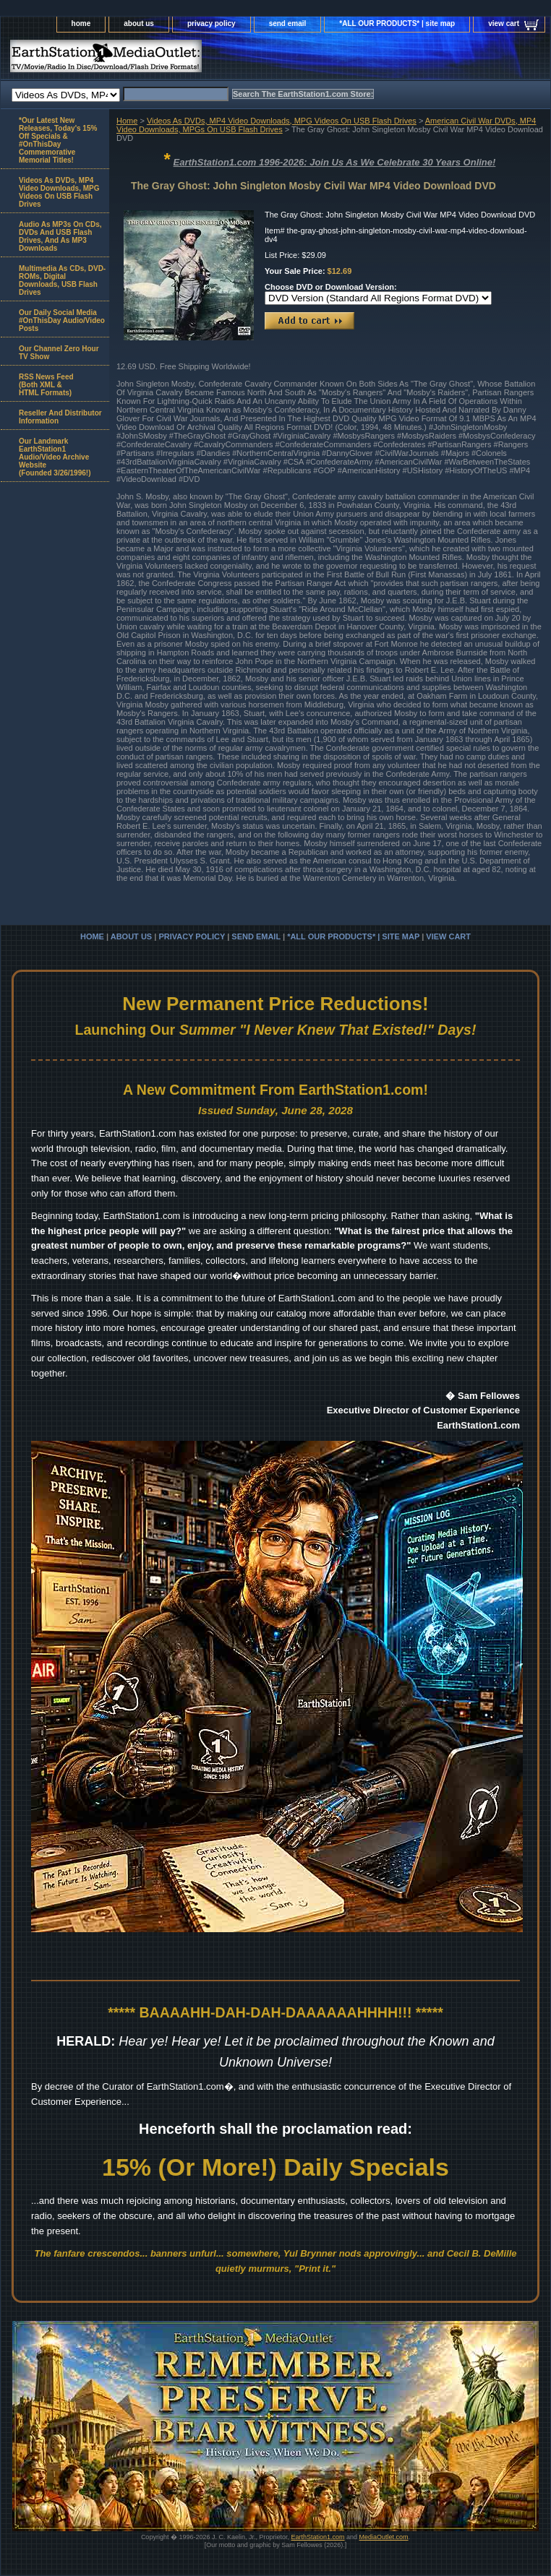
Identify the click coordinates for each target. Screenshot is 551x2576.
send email (288, 23)
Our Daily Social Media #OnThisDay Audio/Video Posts (62, 320)
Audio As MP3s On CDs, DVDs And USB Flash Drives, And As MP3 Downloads (60, 236)
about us (139, 23)
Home (126, 120)
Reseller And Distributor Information (60, 417)
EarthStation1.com (317, 2537)
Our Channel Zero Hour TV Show (59, 353)
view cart (503, 23)
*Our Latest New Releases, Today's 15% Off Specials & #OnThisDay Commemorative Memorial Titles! (58, 140)
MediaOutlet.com (384, 2537)
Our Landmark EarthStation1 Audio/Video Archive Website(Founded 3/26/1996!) (54, 457)
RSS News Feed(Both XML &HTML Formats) (46, 385)
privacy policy (211, 23)
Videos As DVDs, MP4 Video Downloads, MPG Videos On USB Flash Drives (282, 120)
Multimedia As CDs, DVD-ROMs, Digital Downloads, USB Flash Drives (62, 280)
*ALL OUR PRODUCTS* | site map (397, 23)
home (81, 23)
